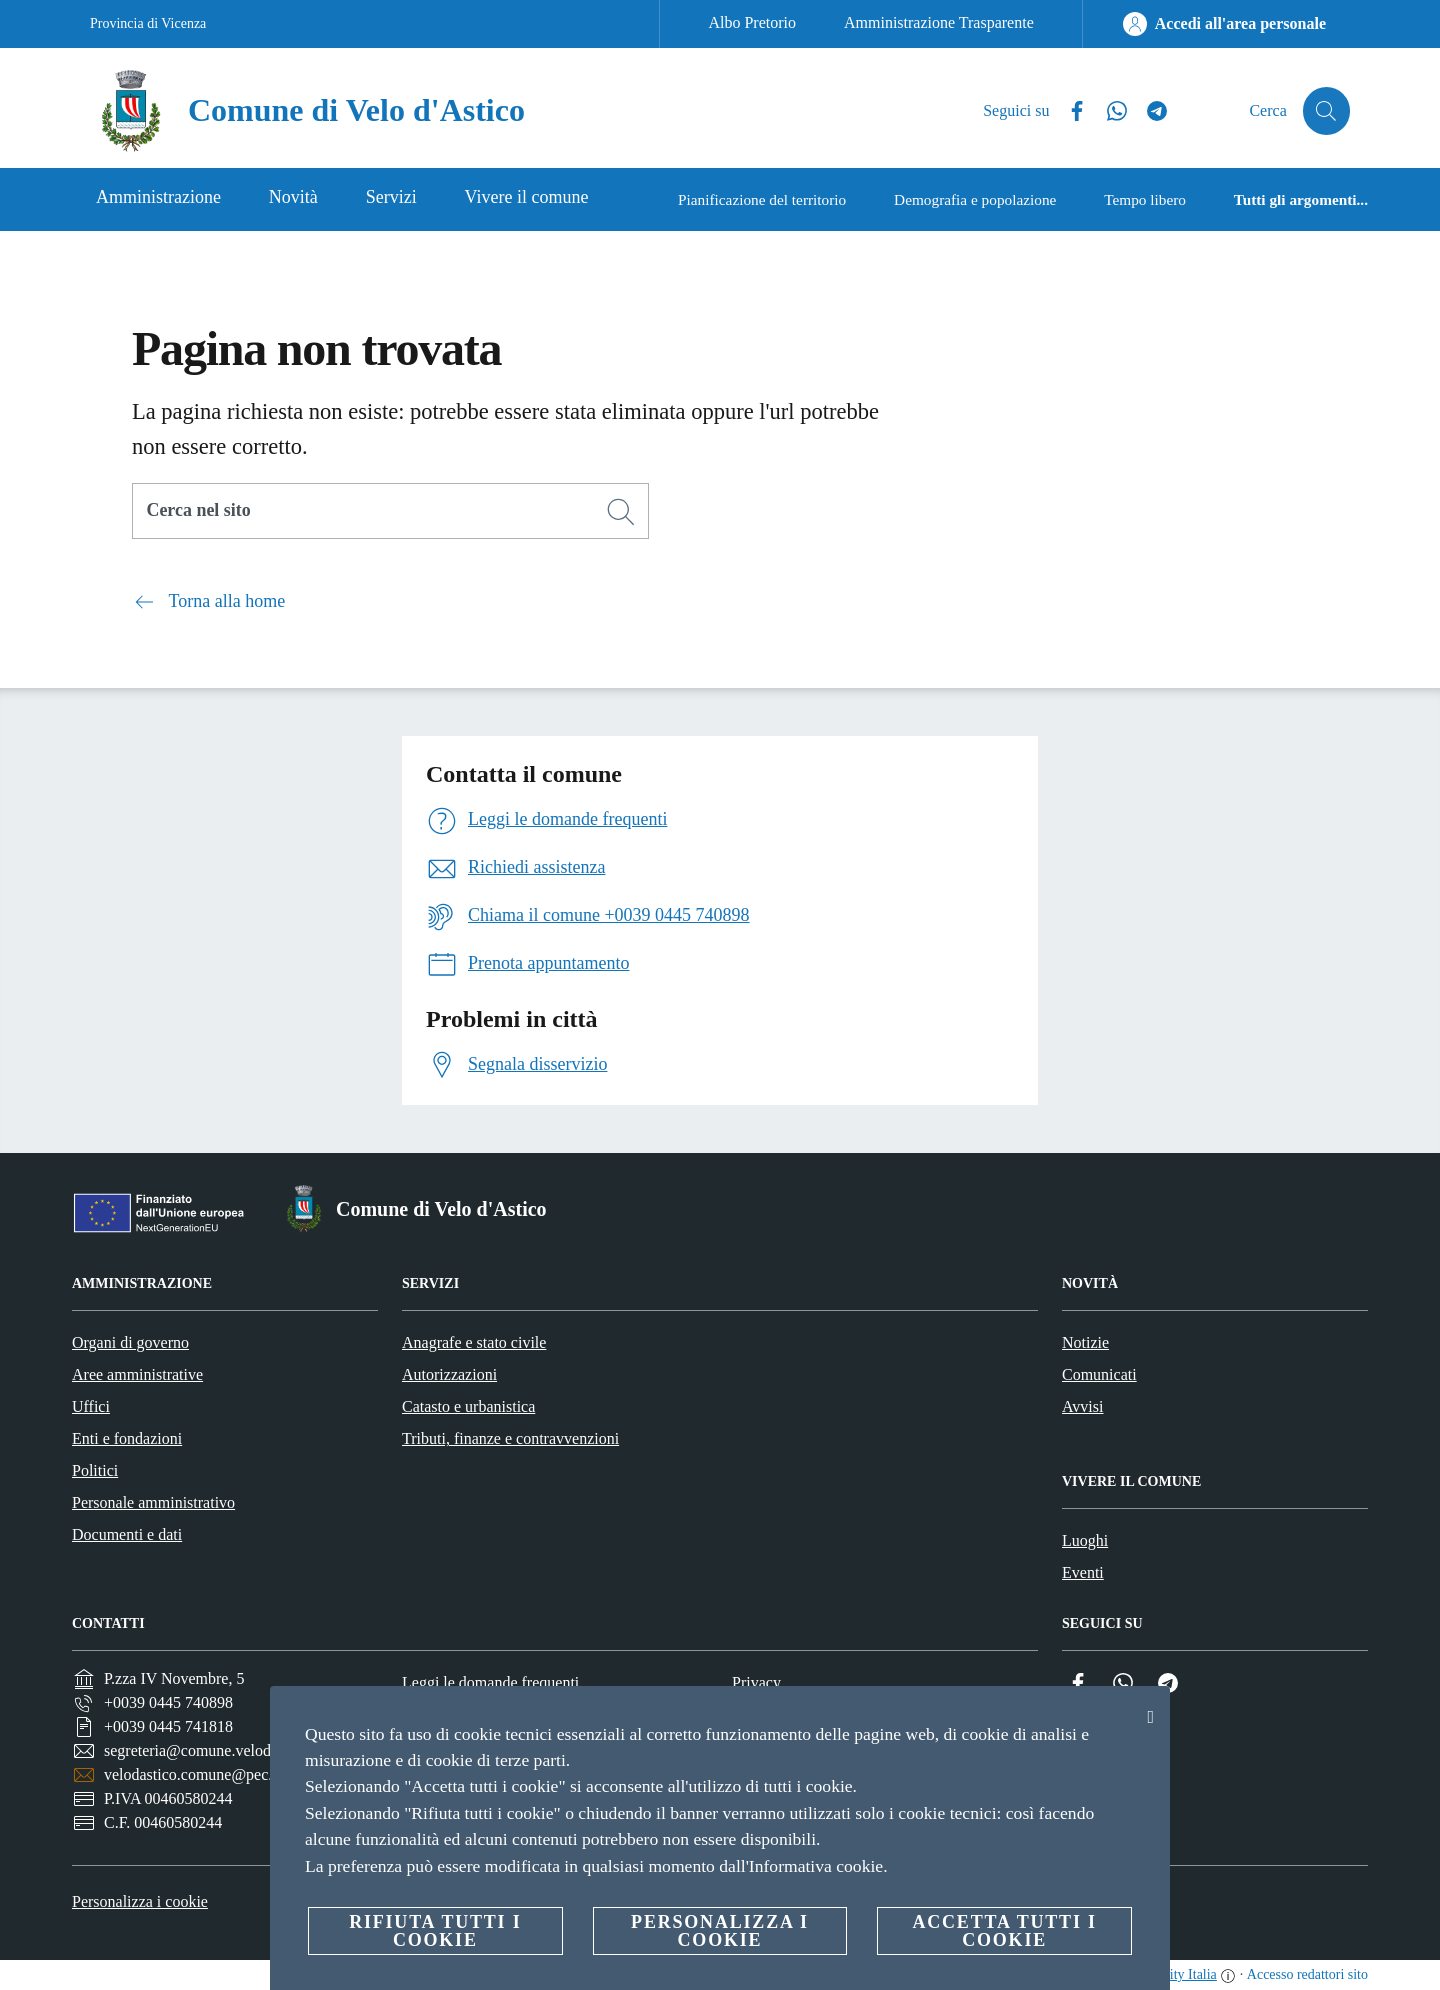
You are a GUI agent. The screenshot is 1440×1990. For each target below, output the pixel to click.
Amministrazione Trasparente (939, 22)
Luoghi (1085, 1540)
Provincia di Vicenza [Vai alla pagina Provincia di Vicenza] (148, 23)
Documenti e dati (127, 1534)
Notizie (1085, 1342)
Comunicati (1099, 1374)
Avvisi (1082, 1406)
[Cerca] (1326, 111)
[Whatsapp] (1109, 111)
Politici (95, 1470)
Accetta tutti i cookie (1004, 1931)
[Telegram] (1149, 111)
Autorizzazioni (449, 1374)
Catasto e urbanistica (468, 1406)
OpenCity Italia (1173, 1974)
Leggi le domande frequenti (490, 1682)
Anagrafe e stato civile (474, 1342)
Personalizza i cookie (140, 1901)
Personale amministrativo (153, 1502)
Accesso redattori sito (1307, 1974)
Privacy (756, 1682)
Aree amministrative (137, 1374)
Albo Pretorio (752, 22)
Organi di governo (130, 1342)
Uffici (91, 1406)
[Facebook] (1069, 111)
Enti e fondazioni (127, 1438)
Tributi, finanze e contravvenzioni (510, 1438)
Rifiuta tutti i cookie (435, 1931)
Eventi (1083, 1572)
